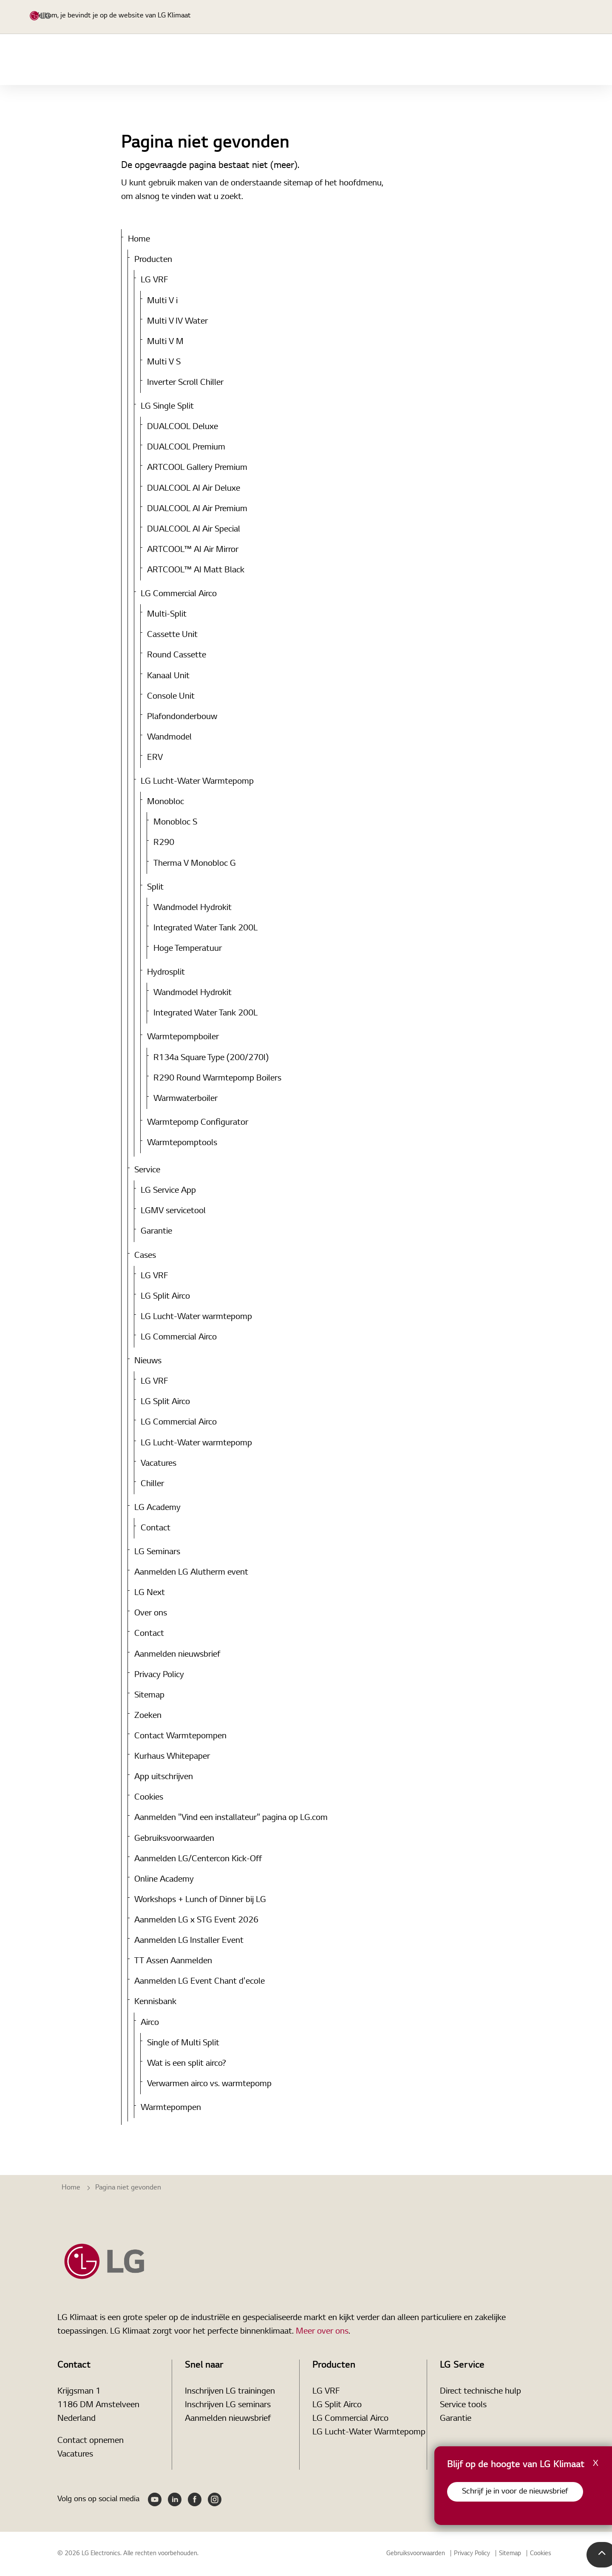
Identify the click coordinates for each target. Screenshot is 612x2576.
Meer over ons (322, 2331)
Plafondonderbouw (182, 717)
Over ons (150, 1613)
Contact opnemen (90, 2440)
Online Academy (164, 1879)
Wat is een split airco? (186, 2063)
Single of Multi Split (183, 2043)
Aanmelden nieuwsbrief (177, 1654)
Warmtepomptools (182, 1143)
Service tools (463, 2405)
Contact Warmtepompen (180, 1736)
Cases (522, 59)
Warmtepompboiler (183, 1037)
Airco (150, 2022)
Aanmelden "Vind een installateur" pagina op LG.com (231, 1818)
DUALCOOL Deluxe (182, 427)
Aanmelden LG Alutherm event (191, 1572)
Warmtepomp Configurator (197, 1122)
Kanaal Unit (168, 676)
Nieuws (568, 59)
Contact (155, 1528)
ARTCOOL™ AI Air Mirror (192, 549)
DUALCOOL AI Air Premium (197, 509)
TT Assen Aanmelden (173, 1961)
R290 (163, 842)
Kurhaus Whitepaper (172, 1756)
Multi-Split (167, 614)
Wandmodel (169, 737)
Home (254, 59)
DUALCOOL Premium (186, 447)
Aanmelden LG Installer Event (189, 1940)
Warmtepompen (171, 2108)
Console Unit (171, 696)
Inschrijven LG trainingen (230, 2391)
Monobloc (165, 802)
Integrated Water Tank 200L (205, 928)
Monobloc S (175, 822)
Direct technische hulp (480, 2391)
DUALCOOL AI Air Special (193, 529)
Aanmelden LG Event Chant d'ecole (199, 1981)
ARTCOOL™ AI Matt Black (195, 570)
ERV (155, 757)
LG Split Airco (165, 1296)
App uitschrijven (163, 1777)
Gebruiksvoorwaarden (174, 1838)
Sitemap (149, 1695)
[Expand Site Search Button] (463, 17)
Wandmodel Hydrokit (192, 908)
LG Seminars (157, 1552)
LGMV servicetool (173, 1211)
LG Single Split (167, 406)
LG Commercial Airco (179, 594)
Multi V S (164, 362)
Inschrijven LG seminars (228, 2405)
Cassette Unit (172, 635)
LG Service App (168, 1190)
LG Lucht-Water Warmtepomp (197, 781)
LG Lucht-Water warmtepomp (196, 1317)
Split (155, 887)
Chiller (152, 1484)
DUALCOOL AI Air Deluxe (193, 488)
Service (429, 59)
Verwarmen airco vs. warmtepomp (209, 2084)
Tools (476, 59)
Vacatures (158, 1463)
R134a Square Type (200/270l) (211, 1058)
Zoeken (148, 1715)
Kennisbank (155, 2002)
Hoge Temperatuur (187, 948)
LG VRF (154, 280)
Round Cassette (176, 655)
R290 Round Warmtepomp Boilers (217, 1078)
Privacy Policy (159, 1675)
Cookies (148, 1797)
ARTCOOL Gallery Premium (197, 467)
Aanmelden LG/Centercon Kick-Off (198, 1859)
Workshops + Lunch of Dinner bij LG (200, 1900)
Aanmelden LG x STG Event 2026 (196, 1920)
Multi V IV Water (177, 321)
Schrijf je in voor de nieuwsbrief (515, 2492)
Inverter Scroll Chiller (185, 382)
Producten (306, 59)
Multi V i (162, 301)
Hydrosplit (166, 972)
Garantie (156, 1231)
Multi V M (165, 342)
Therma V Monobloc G (194, 863)
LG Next (149, 1593)
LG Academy (371, 59)
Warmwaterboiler (185, 1098)
